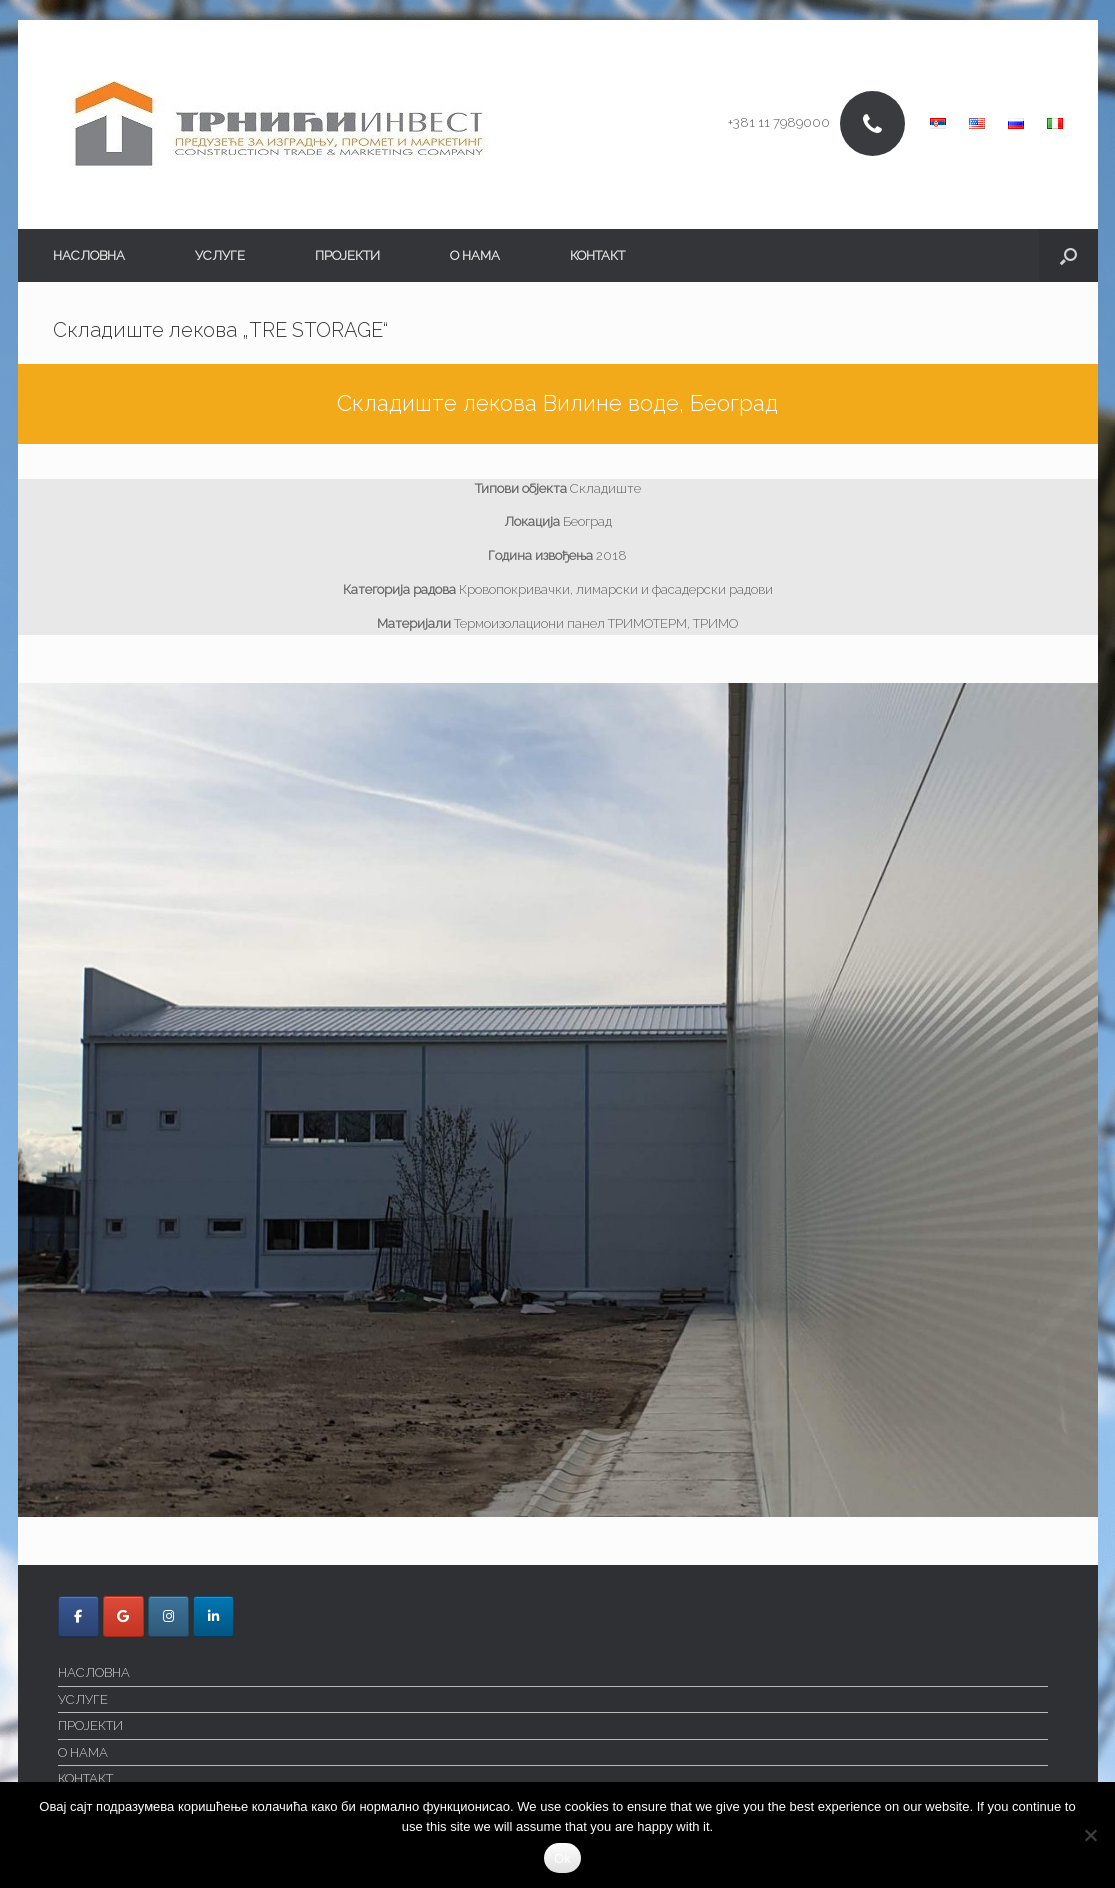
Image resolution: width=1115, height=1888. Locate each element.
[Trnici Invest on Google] (123, 1616)
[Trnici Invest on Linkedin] (213, 1616)
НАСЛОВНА (89, 255)
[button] (1068, 255)
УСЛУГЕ (220, 255)
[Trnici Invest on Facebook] (78, 1616)
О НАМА (475, 255)
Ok (562, 1858)
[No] (1090, 1835)
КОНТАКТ (597, 255)
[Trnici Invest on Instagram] (168, 1616)
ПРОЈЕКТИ (347, 255)
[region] (558, 1100)
